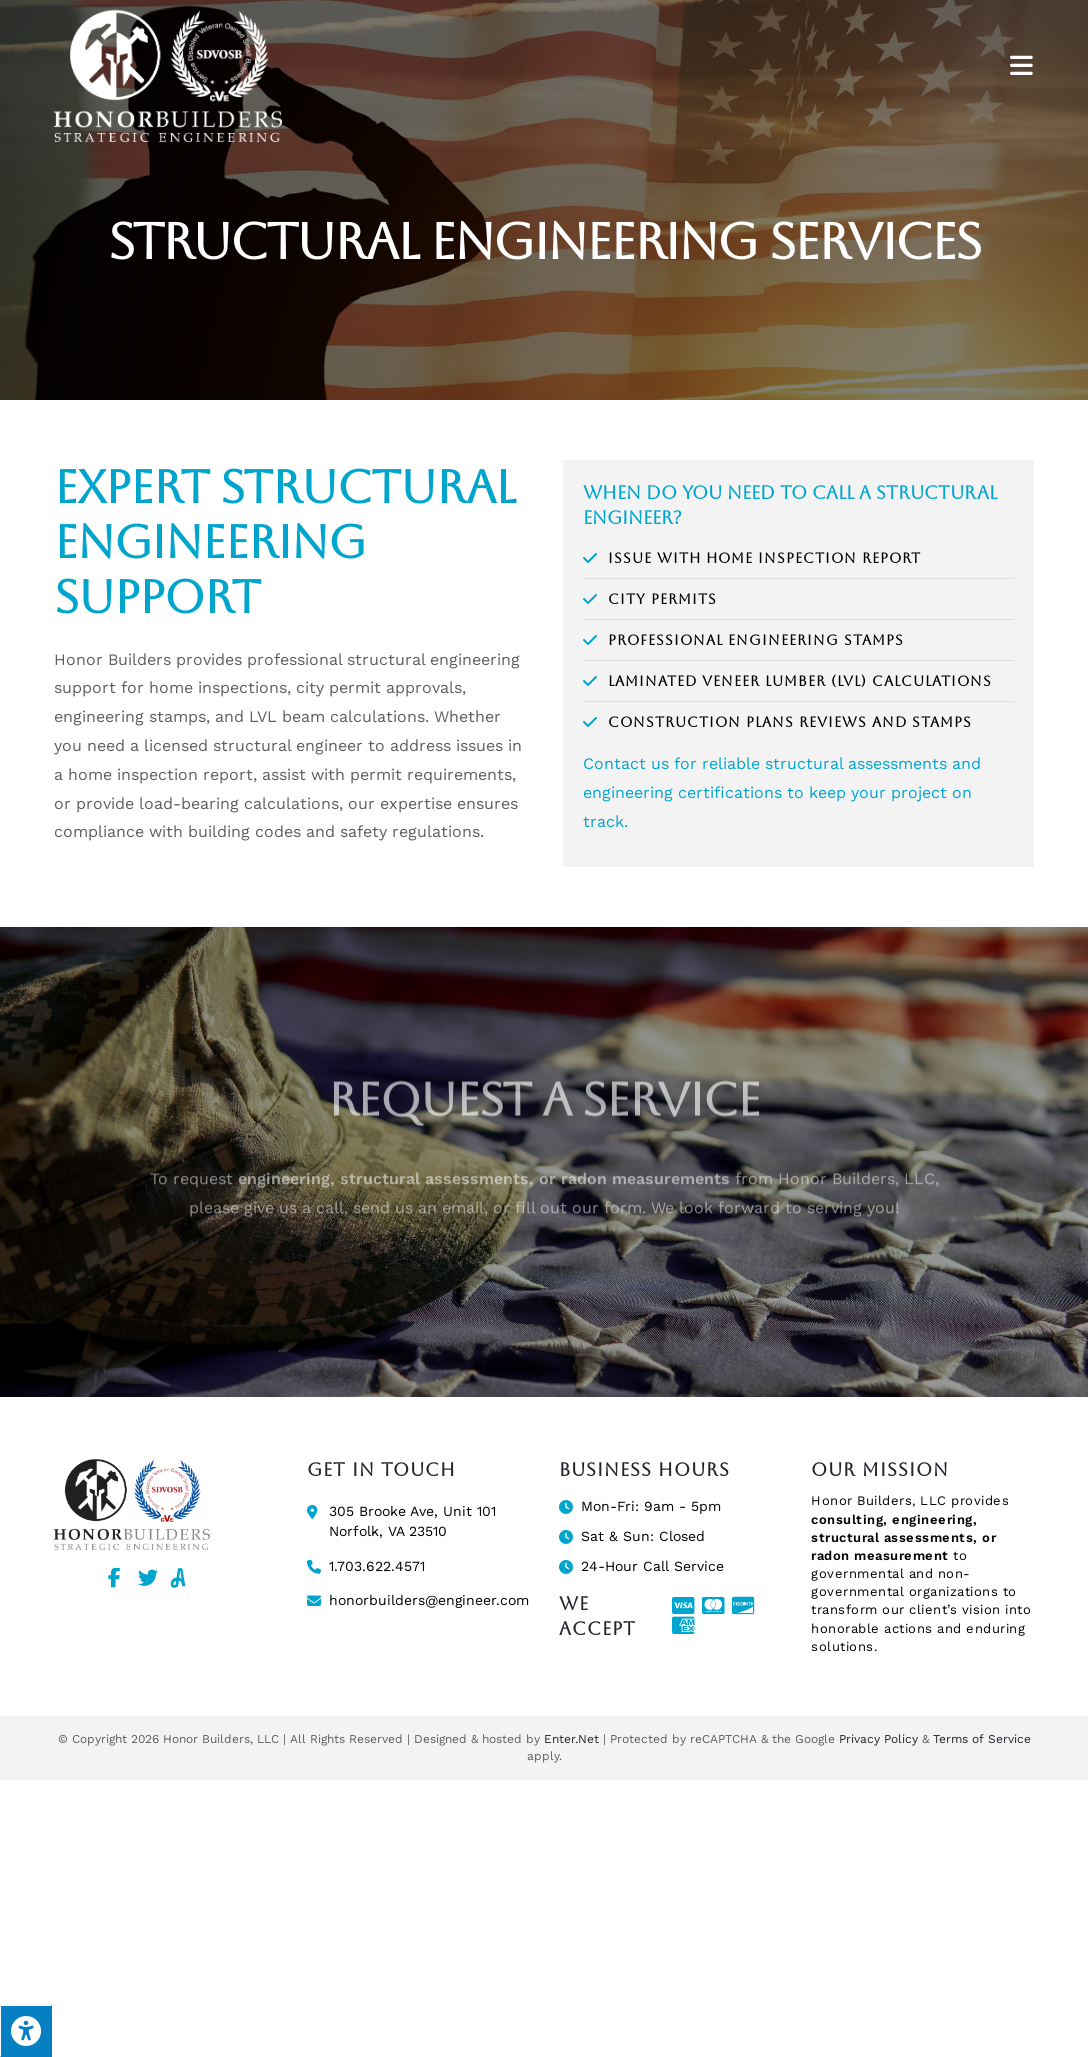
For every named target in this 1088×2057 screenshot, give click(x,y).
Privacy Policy (878, 1739)
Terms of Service (982, 1739)
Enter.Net (571, 1739)
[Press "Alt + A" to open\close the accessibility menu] (26, 2031)
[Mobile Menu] (1022, 66)
